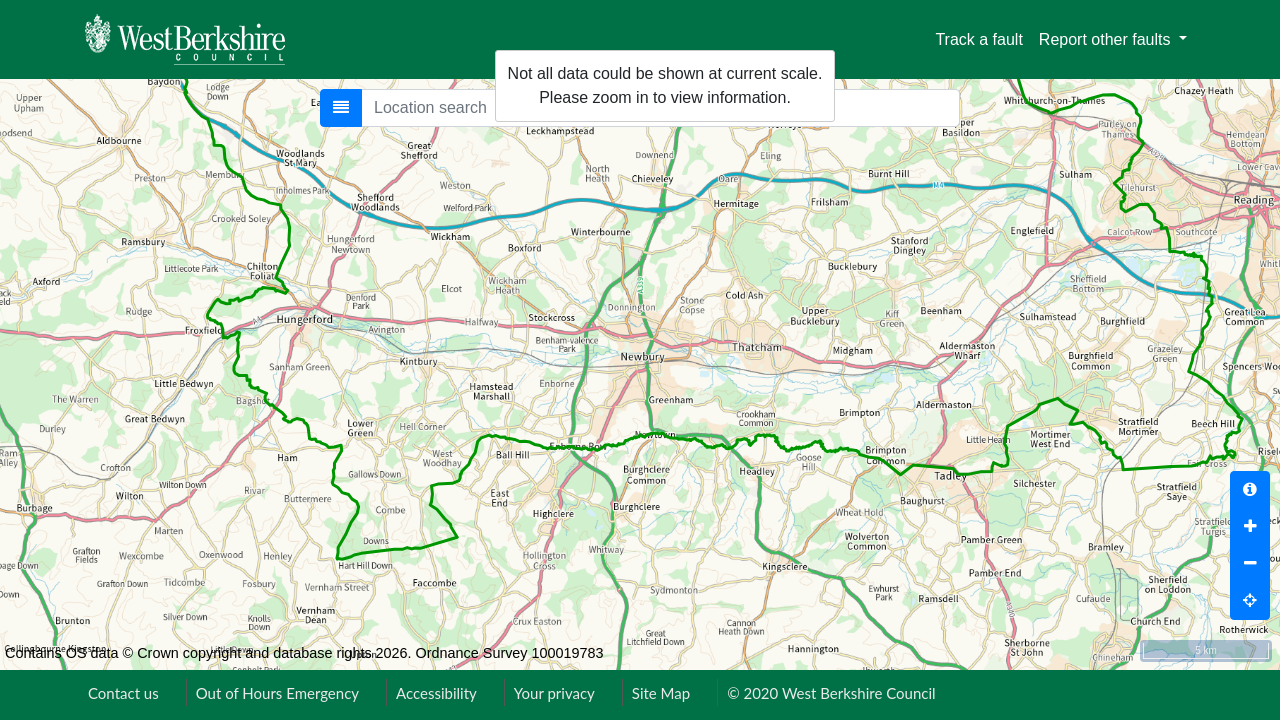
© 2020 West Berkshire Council (831, 693)
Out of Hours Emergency (277, 693)
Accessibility (436, 693)
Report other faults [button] (1107, 39)
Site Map (661, 693)
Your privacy (554, 693)
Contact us (123, 693)
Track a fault (978, 39)
